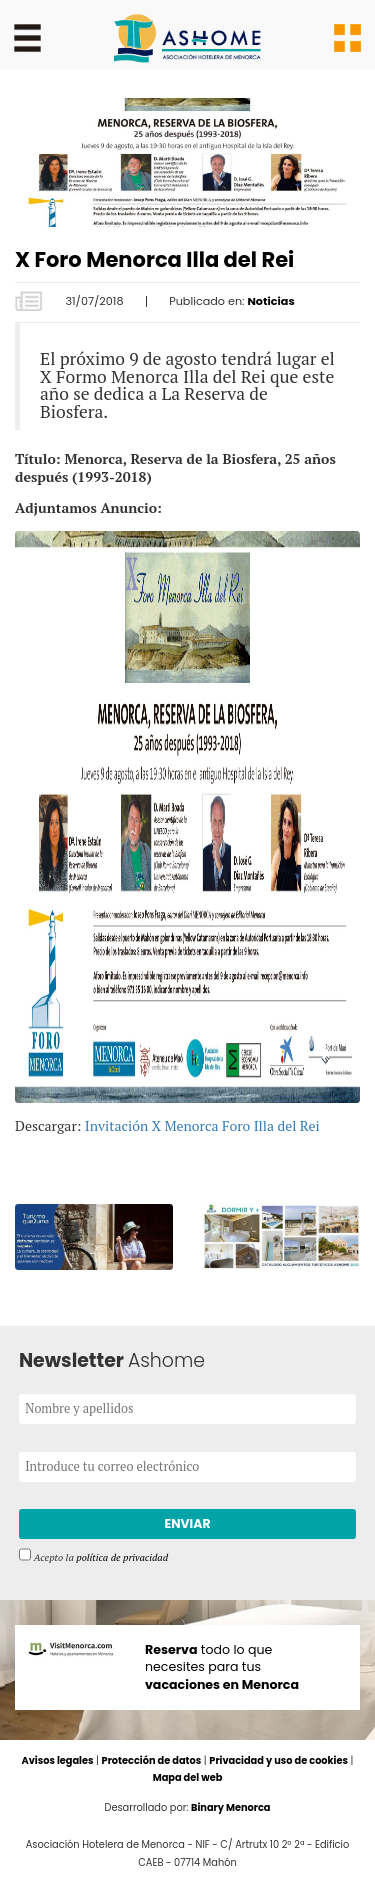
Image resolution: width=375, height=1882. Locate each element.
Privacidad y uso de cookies (278, 1761)
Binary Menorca (231, 1808)
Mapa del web (188, 1778)
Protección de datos (151, 1761)
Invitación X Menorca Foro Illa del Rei (202, 1125)
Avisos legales (57, 1761)
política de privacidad (122, 1557)
